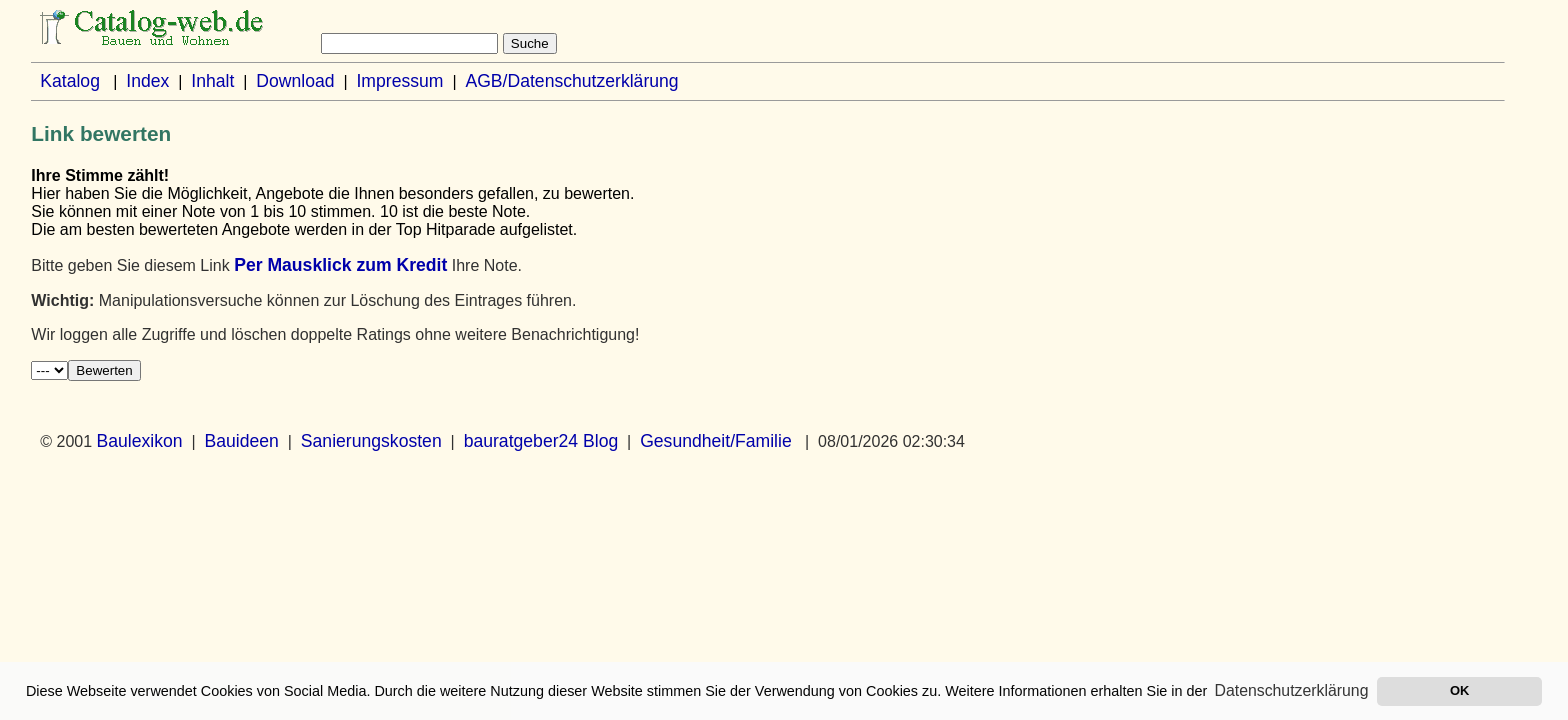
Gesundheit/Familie (716, 441)
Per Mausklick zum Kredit (340, 265)
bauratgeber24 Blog (541, 441)
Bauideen (242, 441)
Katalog (70, 81)
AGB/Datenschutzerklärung (571, 81)
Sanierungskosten (371, 441)
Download (295, 81)
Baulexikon (140, 441)
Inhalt (212, 81)
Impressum (399, 81)
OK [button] (1459, 690)
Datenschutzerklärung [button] (1292, 690)
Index (147, 81)
